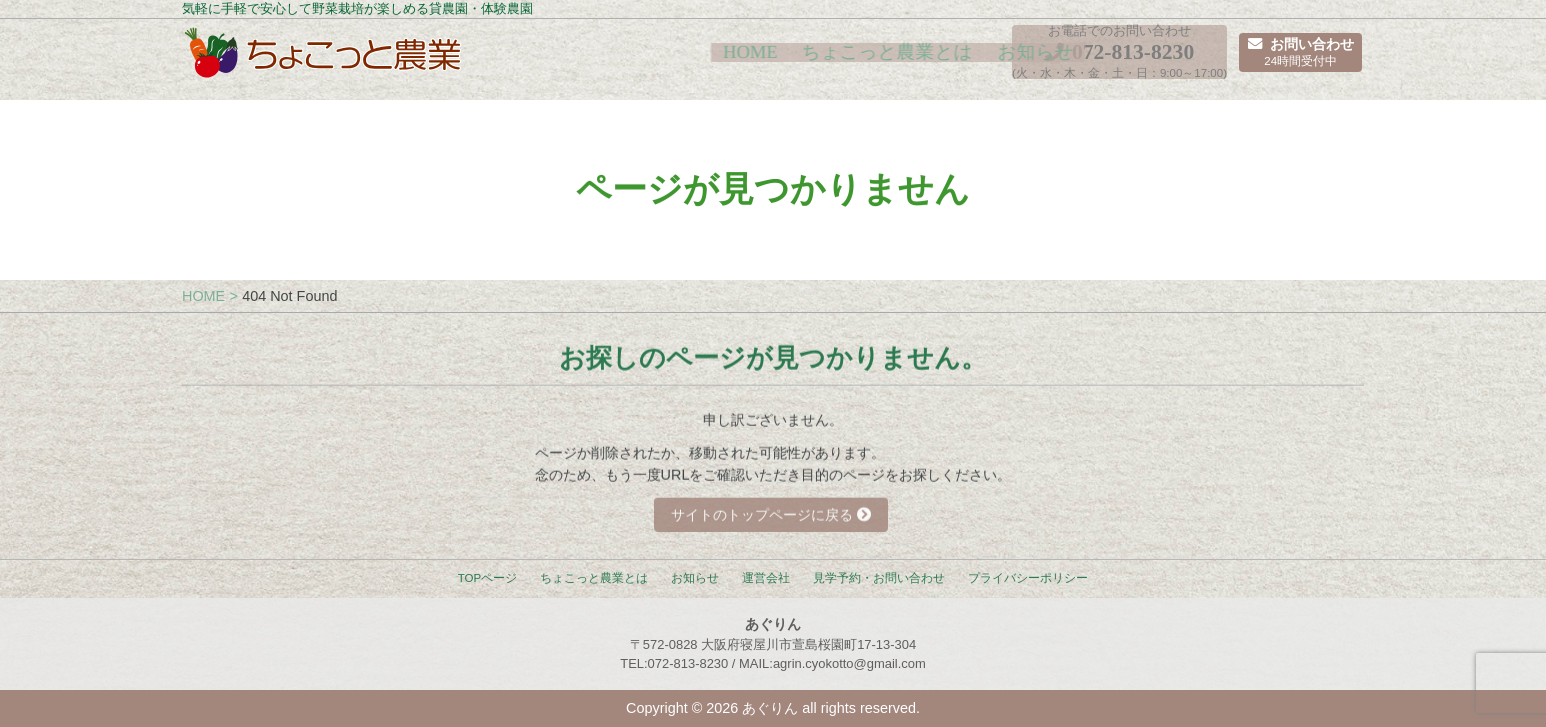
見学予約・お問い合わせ (879, 578)
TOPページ (487, 578)
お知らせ (889, 60)
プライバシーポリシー (1028, 578)
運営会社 (766, 578)
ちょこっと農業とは (747, 60)
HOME (615, 60)
